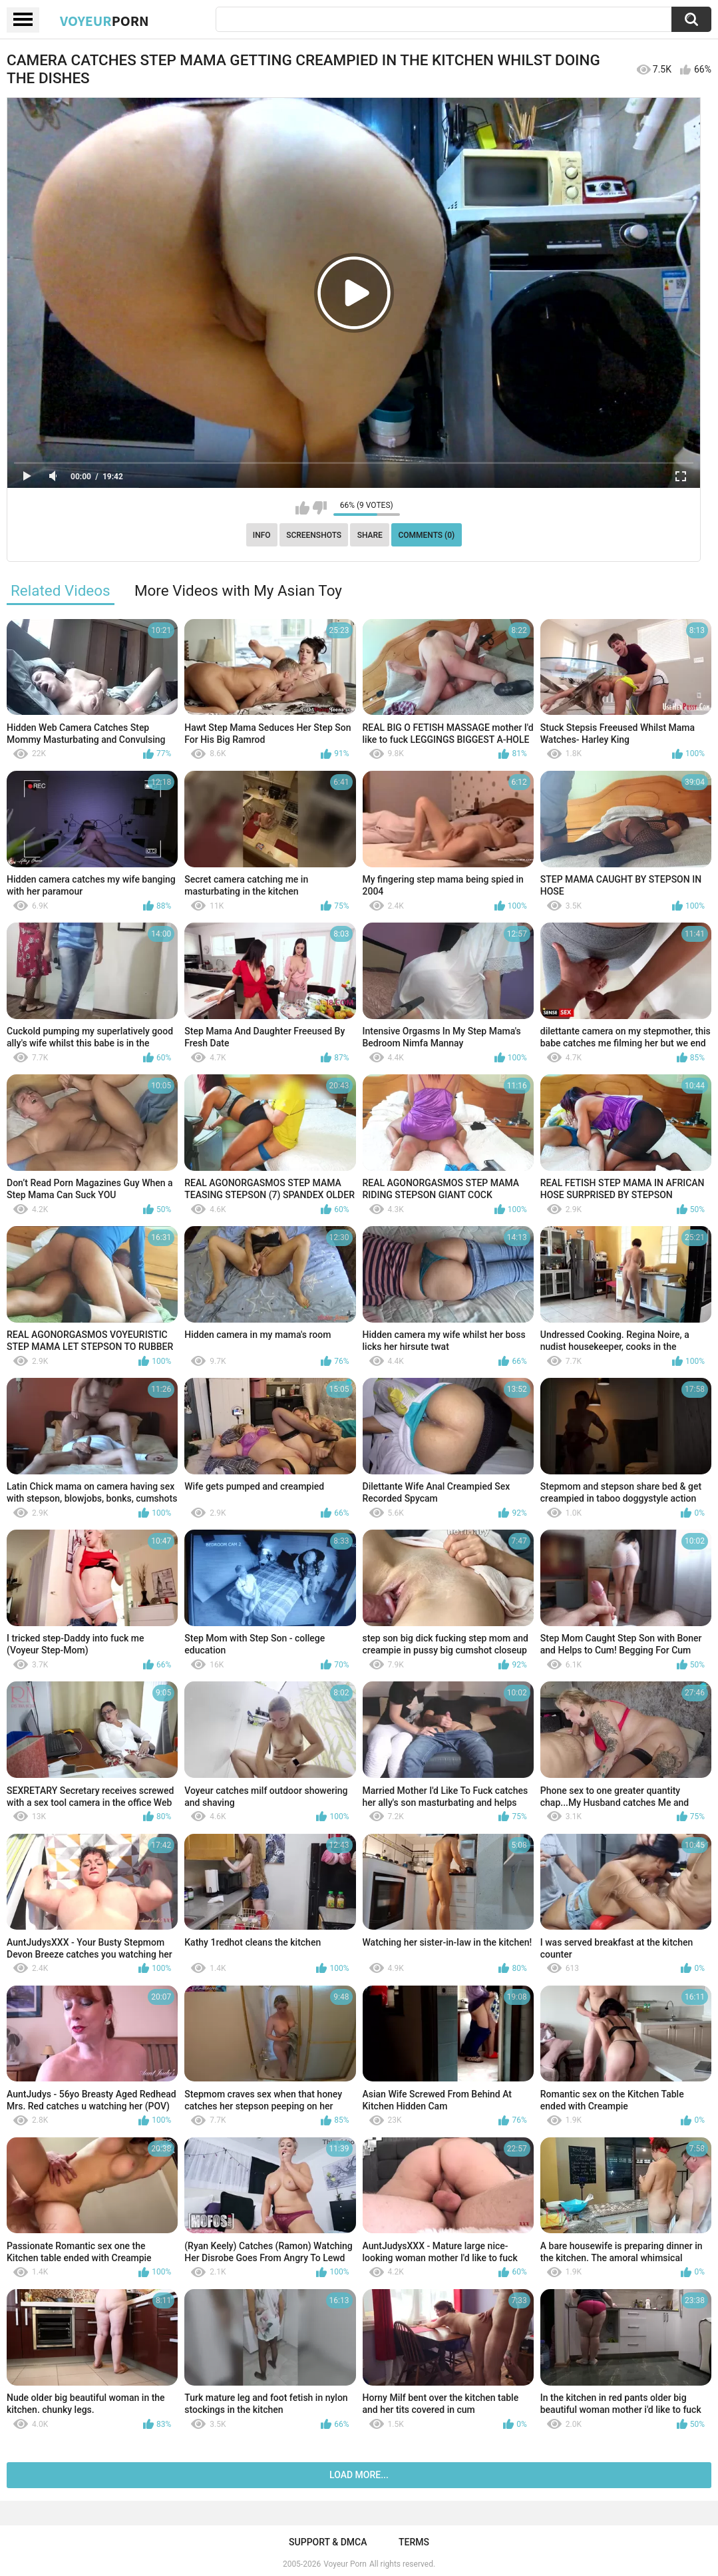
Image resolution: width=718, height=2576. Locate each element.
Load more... (359, 2474)
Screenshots (313, 535)
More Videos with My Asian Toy (238, 590)
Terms (414, 2542)
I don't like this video (320, 508)
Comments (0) (426, 535)
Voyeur (104, 20)
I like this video (302, 508)
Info (262, 535)
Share (370, 535)
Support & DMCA (328, 2542)
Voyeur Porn (345, 2564)
